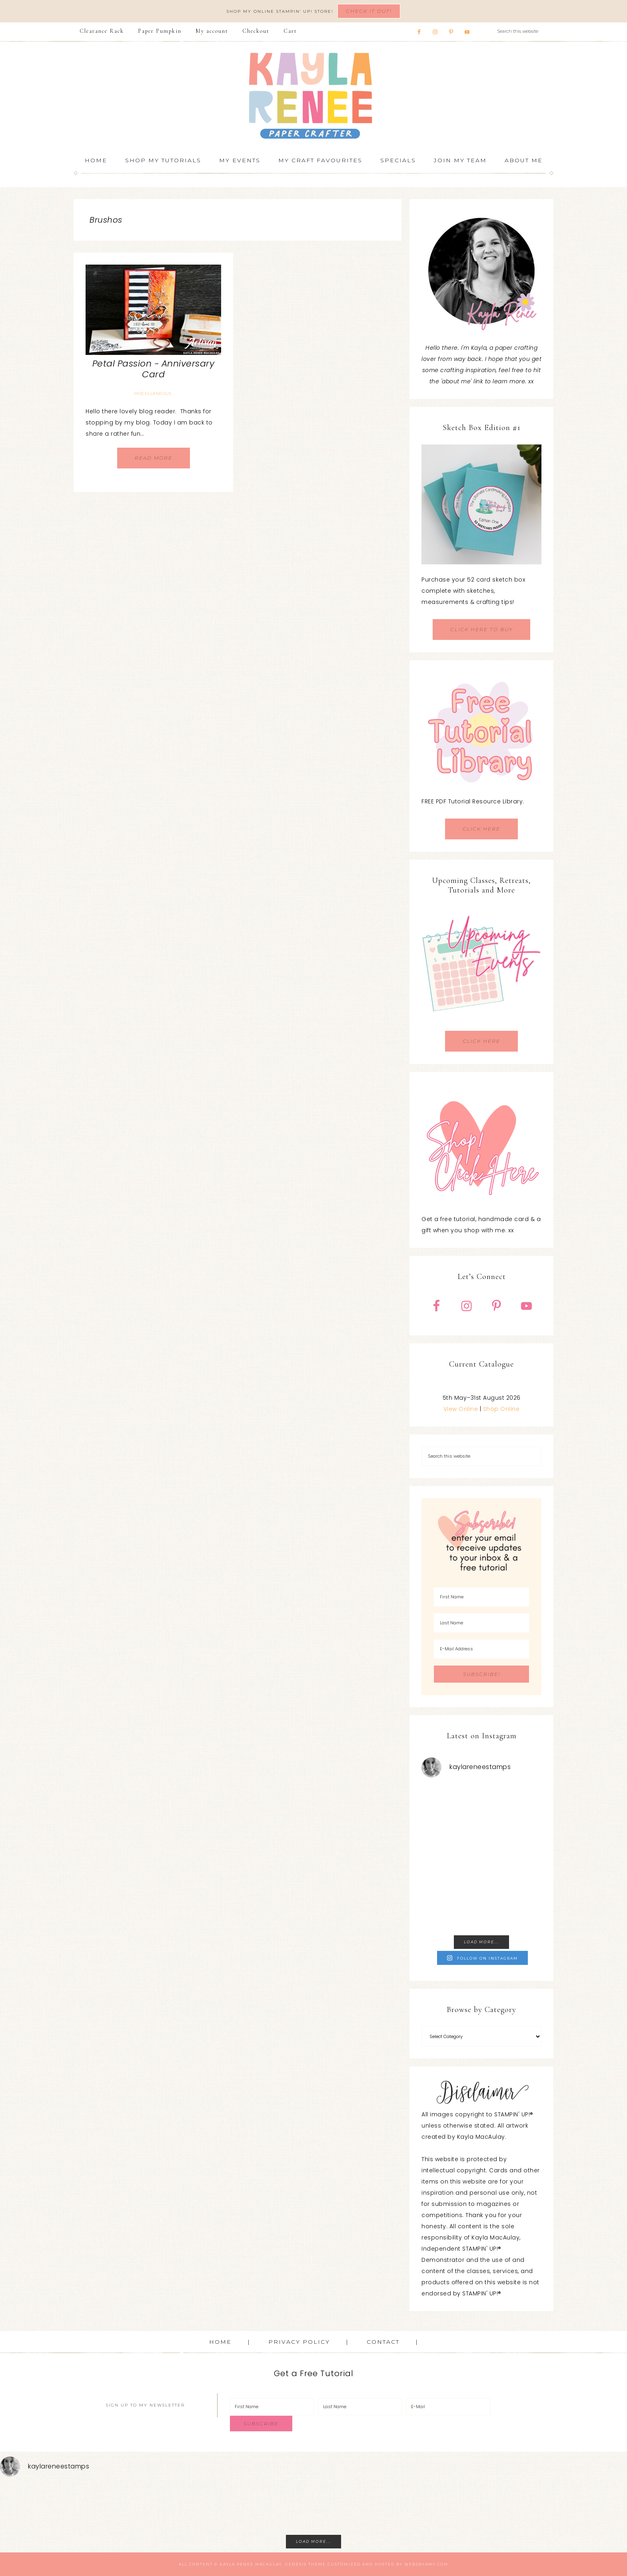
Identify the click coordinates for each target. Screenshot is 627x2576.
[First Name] (481, 1597)
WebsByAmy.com (426, 2564)
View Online (460, 1409)
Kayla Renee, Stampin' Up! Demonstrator (313, 95)
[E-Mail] (448, 2406)
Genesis (296, 2564)
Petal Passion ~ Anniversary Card (153, 368)
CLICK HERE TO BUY (481, 629)
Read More (153, 458)
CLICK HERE (481, 829)
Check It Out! (369, 11)
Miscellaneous (153, 393)
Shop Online (501, 1409)
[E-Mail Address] (481, 1649)
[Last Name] (481, 1623)
